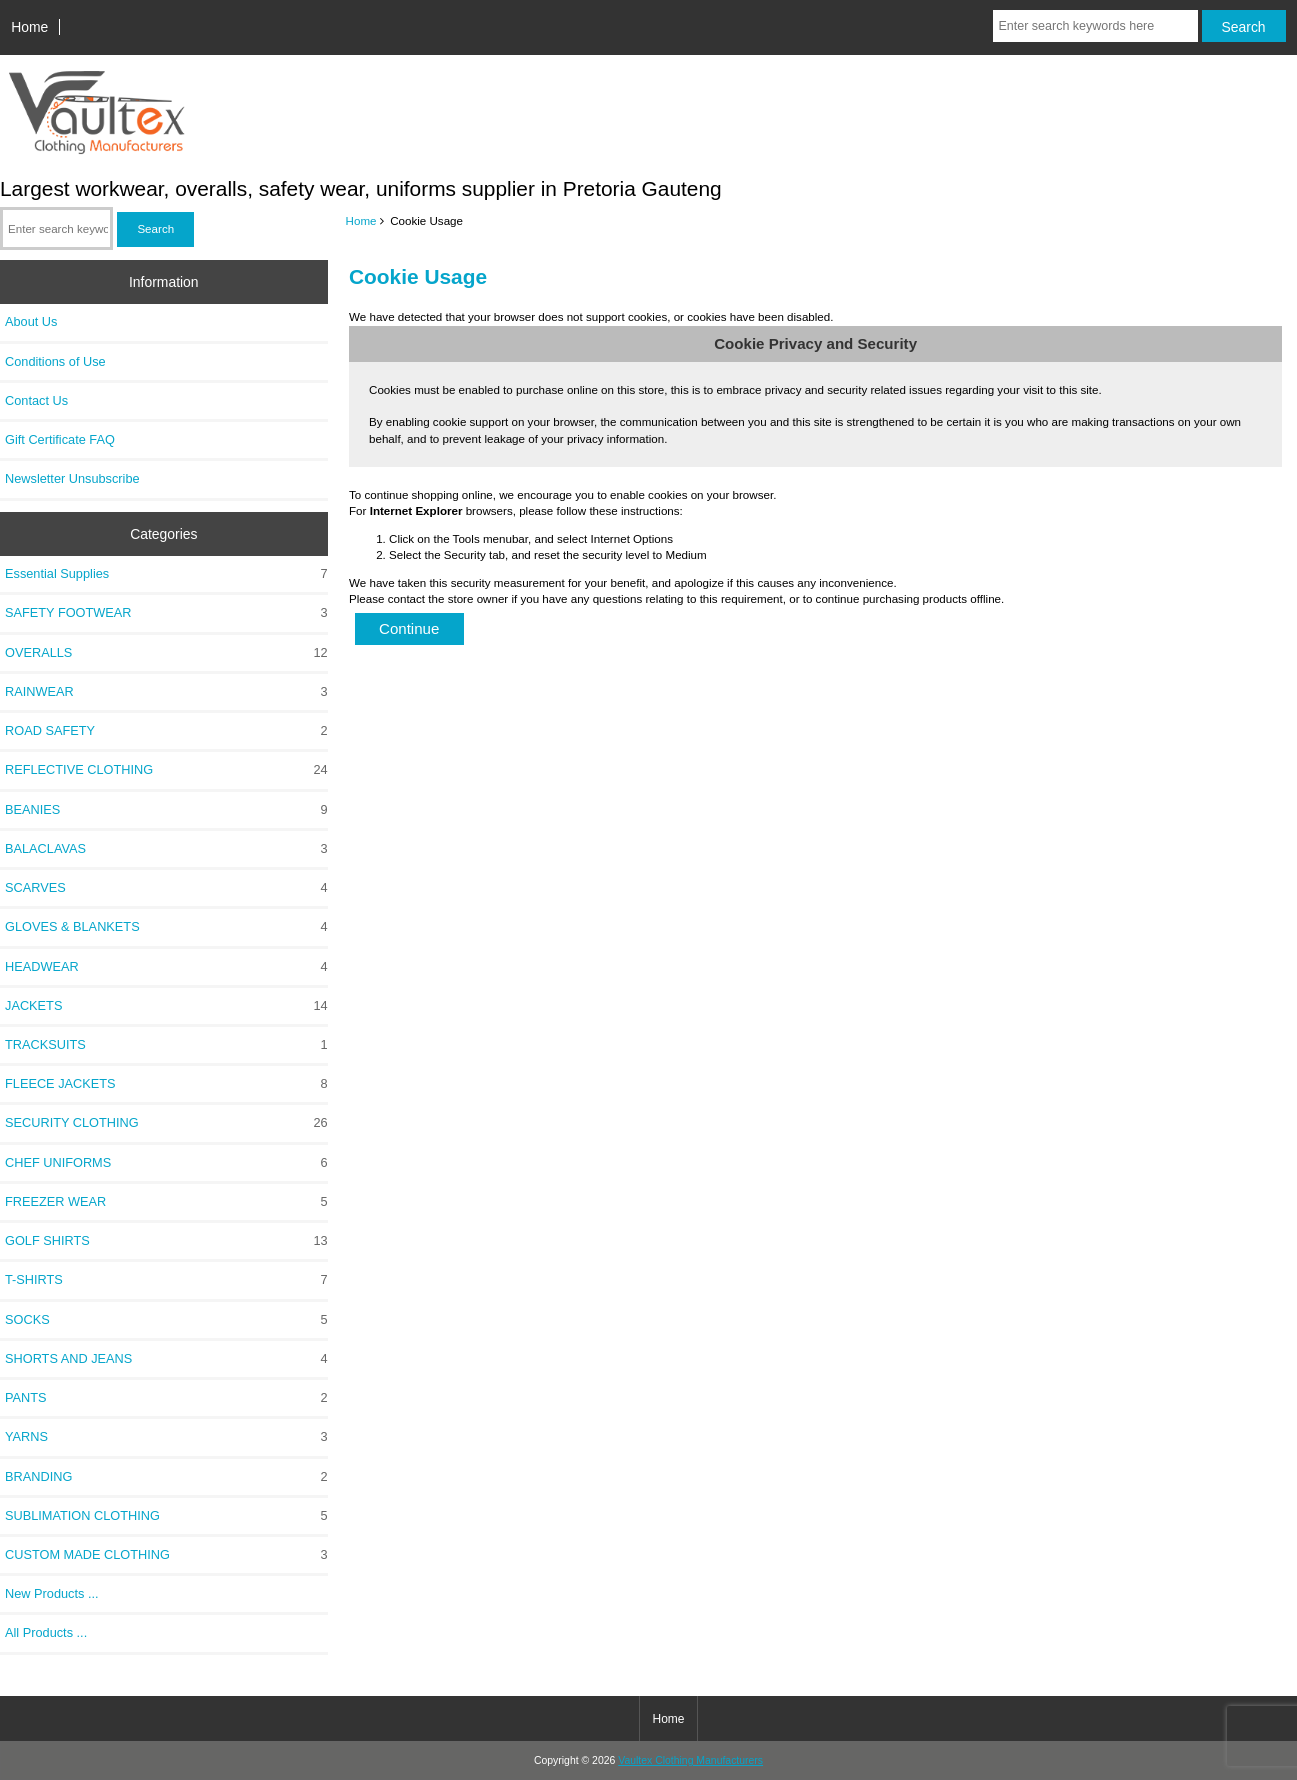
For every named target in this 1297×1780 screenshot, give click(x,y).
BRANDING (166, 1477)
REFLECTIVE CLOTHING (166, 770)
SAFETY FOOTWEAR (166, 613)
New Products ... (52, 1593)
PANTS (166, 1398)
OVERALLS (166, 653)
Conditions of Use (55, 361)
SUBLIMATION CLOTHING (166, 1516)
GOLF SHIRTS (166, 1241)
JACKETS (166, 1006)
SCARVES (166, 888)
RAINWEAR (166, 692)
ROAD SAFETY (166, 731)
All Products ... (46, 1632)
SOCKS (166, 1320)
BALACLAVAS (166, 849)
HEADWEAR (166, 967)
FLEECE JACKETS (166, 1084)
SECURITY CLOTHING (166, 1123)
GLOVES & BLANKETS (166, 927)
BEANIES (166, 810)
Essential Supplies (166, 574)
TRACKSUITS (166, 1045)
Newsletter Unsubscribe (72, 478)
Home (29, 27)
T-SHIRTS (166, 1280)
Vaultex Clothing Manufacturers (690, 1760)
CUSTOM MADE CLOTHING (166, 1555)
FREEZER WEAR (166, 1202)
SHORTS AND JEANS (166, 1359)
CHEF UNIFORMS (166, 1163)
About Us (31, 321)
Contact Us (36, 400)
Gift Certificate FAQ (60, 439)
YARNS (166, 1437)
